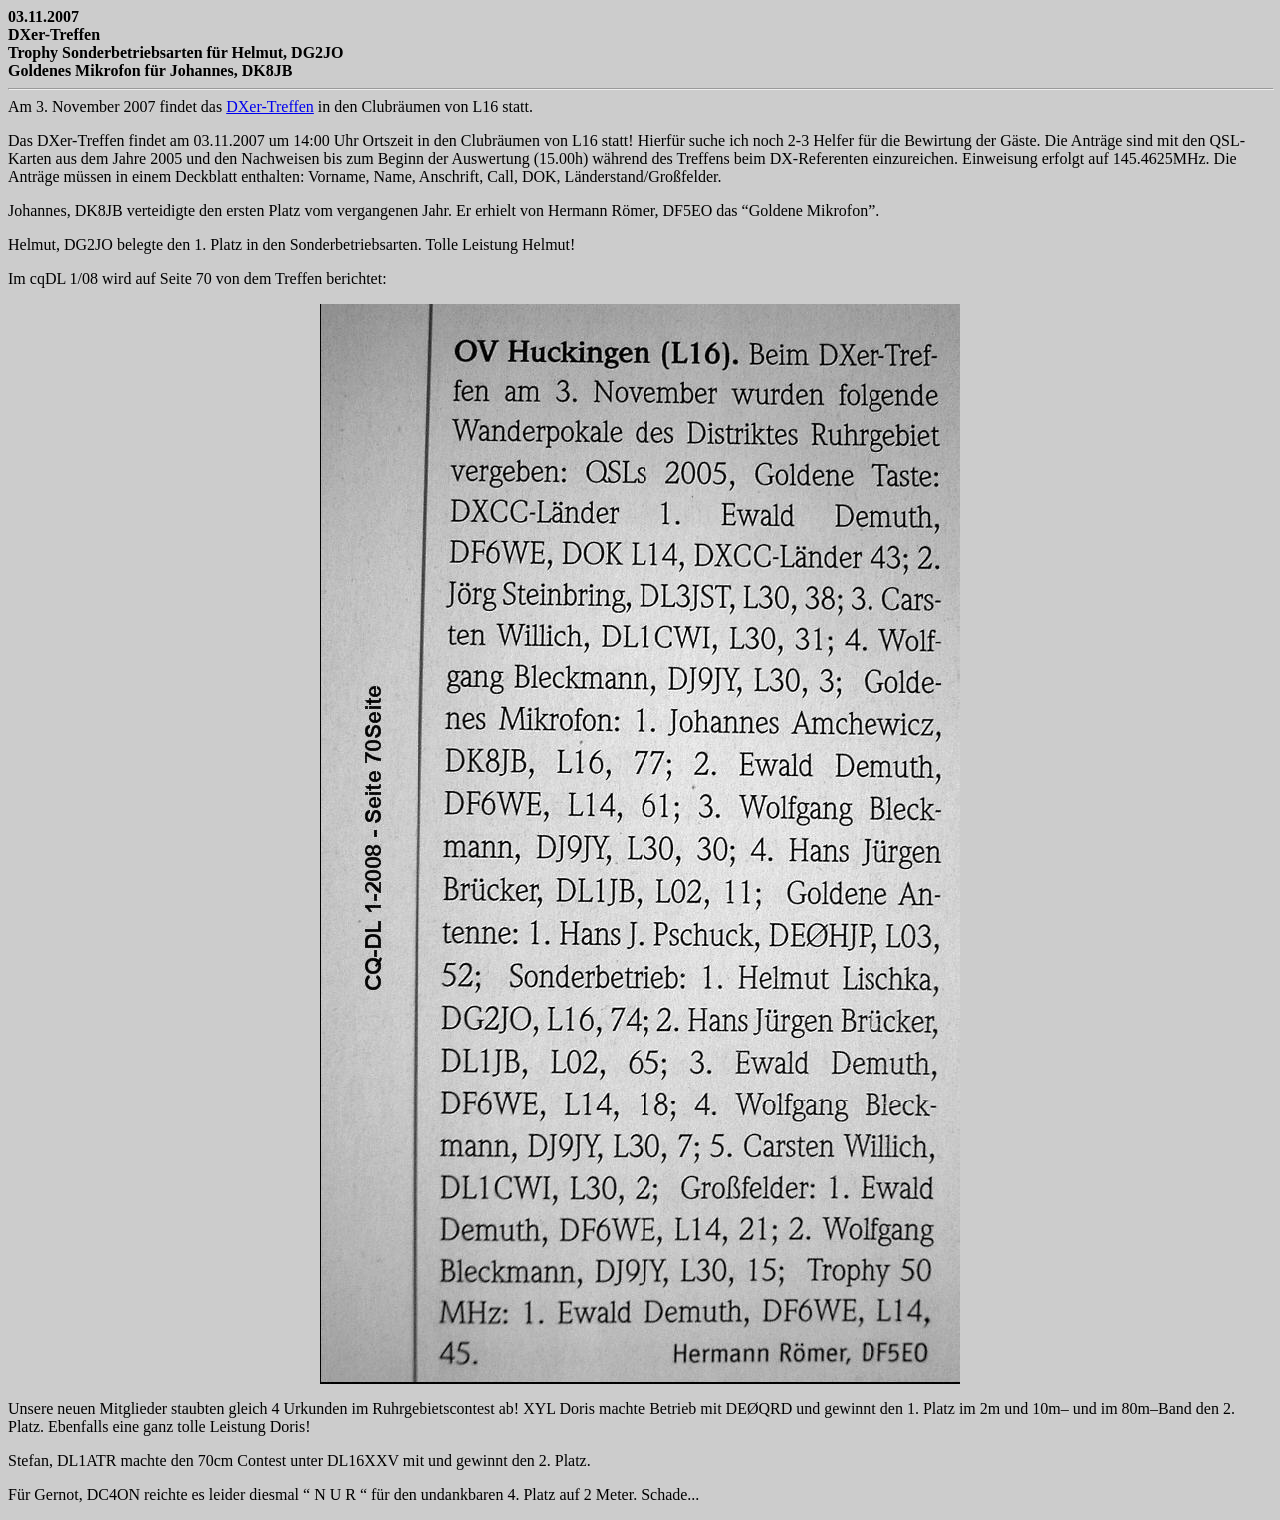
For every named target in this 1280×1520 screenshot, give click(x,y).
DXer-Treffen (270, 106)
